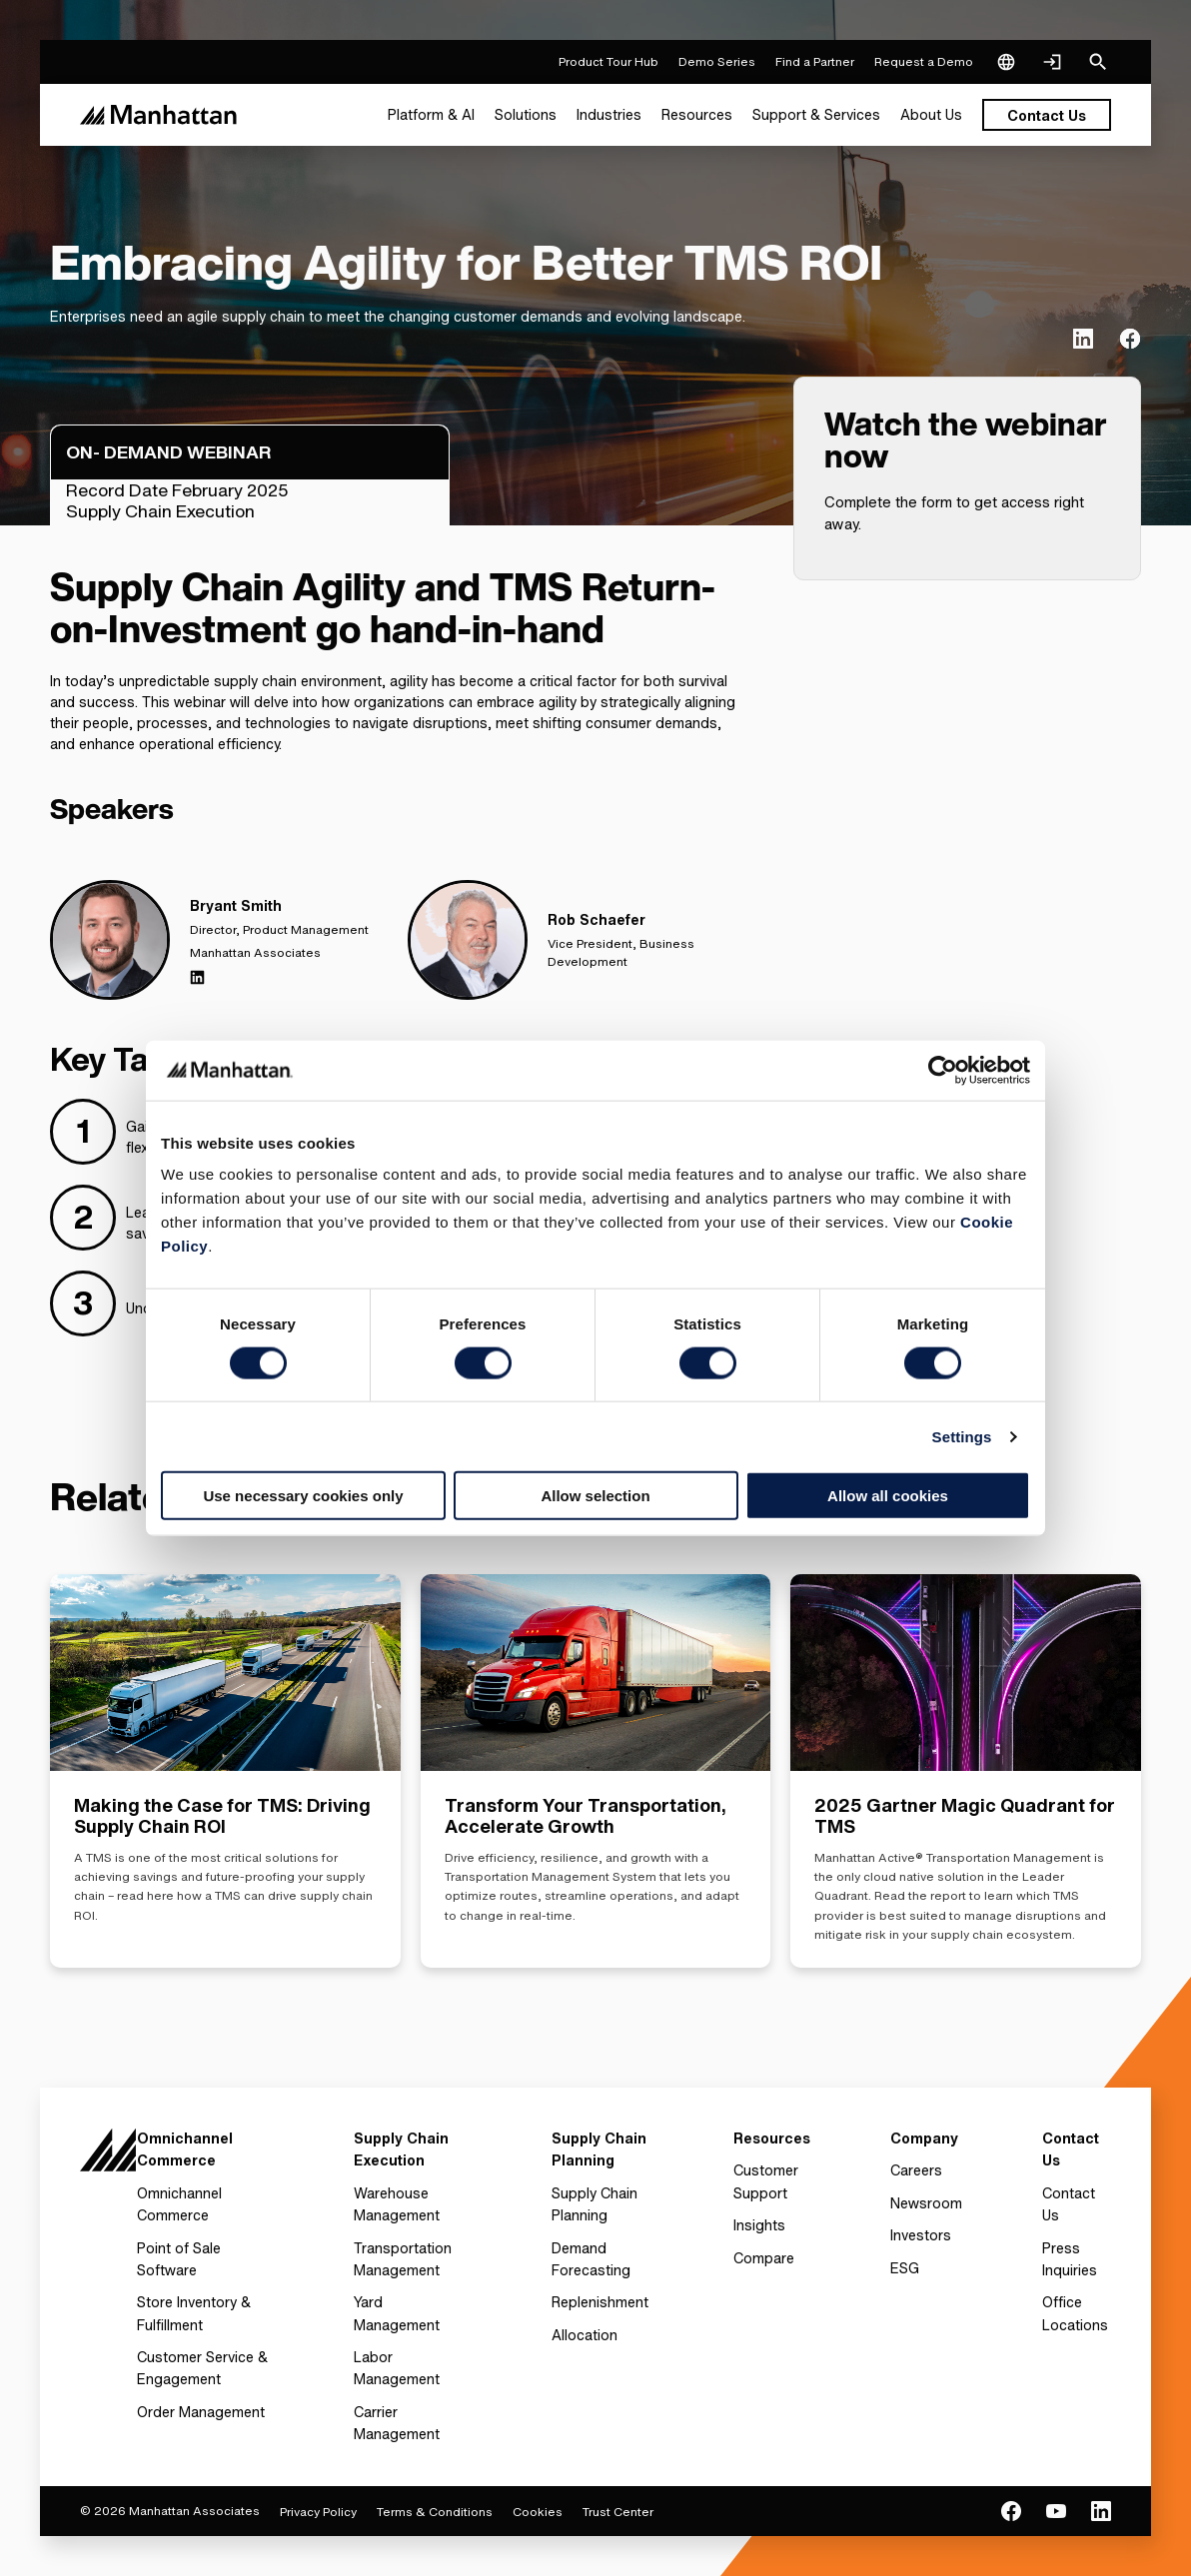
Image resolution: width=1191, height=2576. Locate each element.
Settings (962, 1435)
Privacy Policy (318, 2511)
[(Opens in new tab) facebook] (1130, 339)
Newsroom (926, 2202)
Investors (920, 2234)
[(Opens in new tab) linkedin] (1083, 339)
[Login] (1052, 62)
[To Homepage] (108, 2156)
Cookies (538, 2511)
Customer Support (765, 2180)
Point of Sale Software (179, 2258)
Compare (763, 2257)
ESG (904, 2267)
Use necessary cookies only (303, 1495)
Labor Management (397, 2367)
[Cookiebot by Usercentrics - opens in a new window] (942, 1070)
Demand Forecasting (591, 2258)
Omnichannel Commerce (179, 2203)
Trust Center (618, 2511)
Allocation (584, 2334)
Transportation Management (403, 2258)
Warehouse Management (397, 2203)
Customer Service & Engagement (202, 2367)
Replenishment (600, 2301)
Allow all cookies (887, 1495)
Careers (916, 2169)
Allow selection (595, 1495)
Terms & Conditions (435, 2511)
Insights (759, 2224)
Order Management (201, 2411)
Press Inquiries (1069, 2258)
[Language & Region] (1006, 62)
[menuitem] (431, 115)
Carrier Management (397, 2422)
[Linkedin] (197, 977)
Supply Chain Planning (594, 2203)
